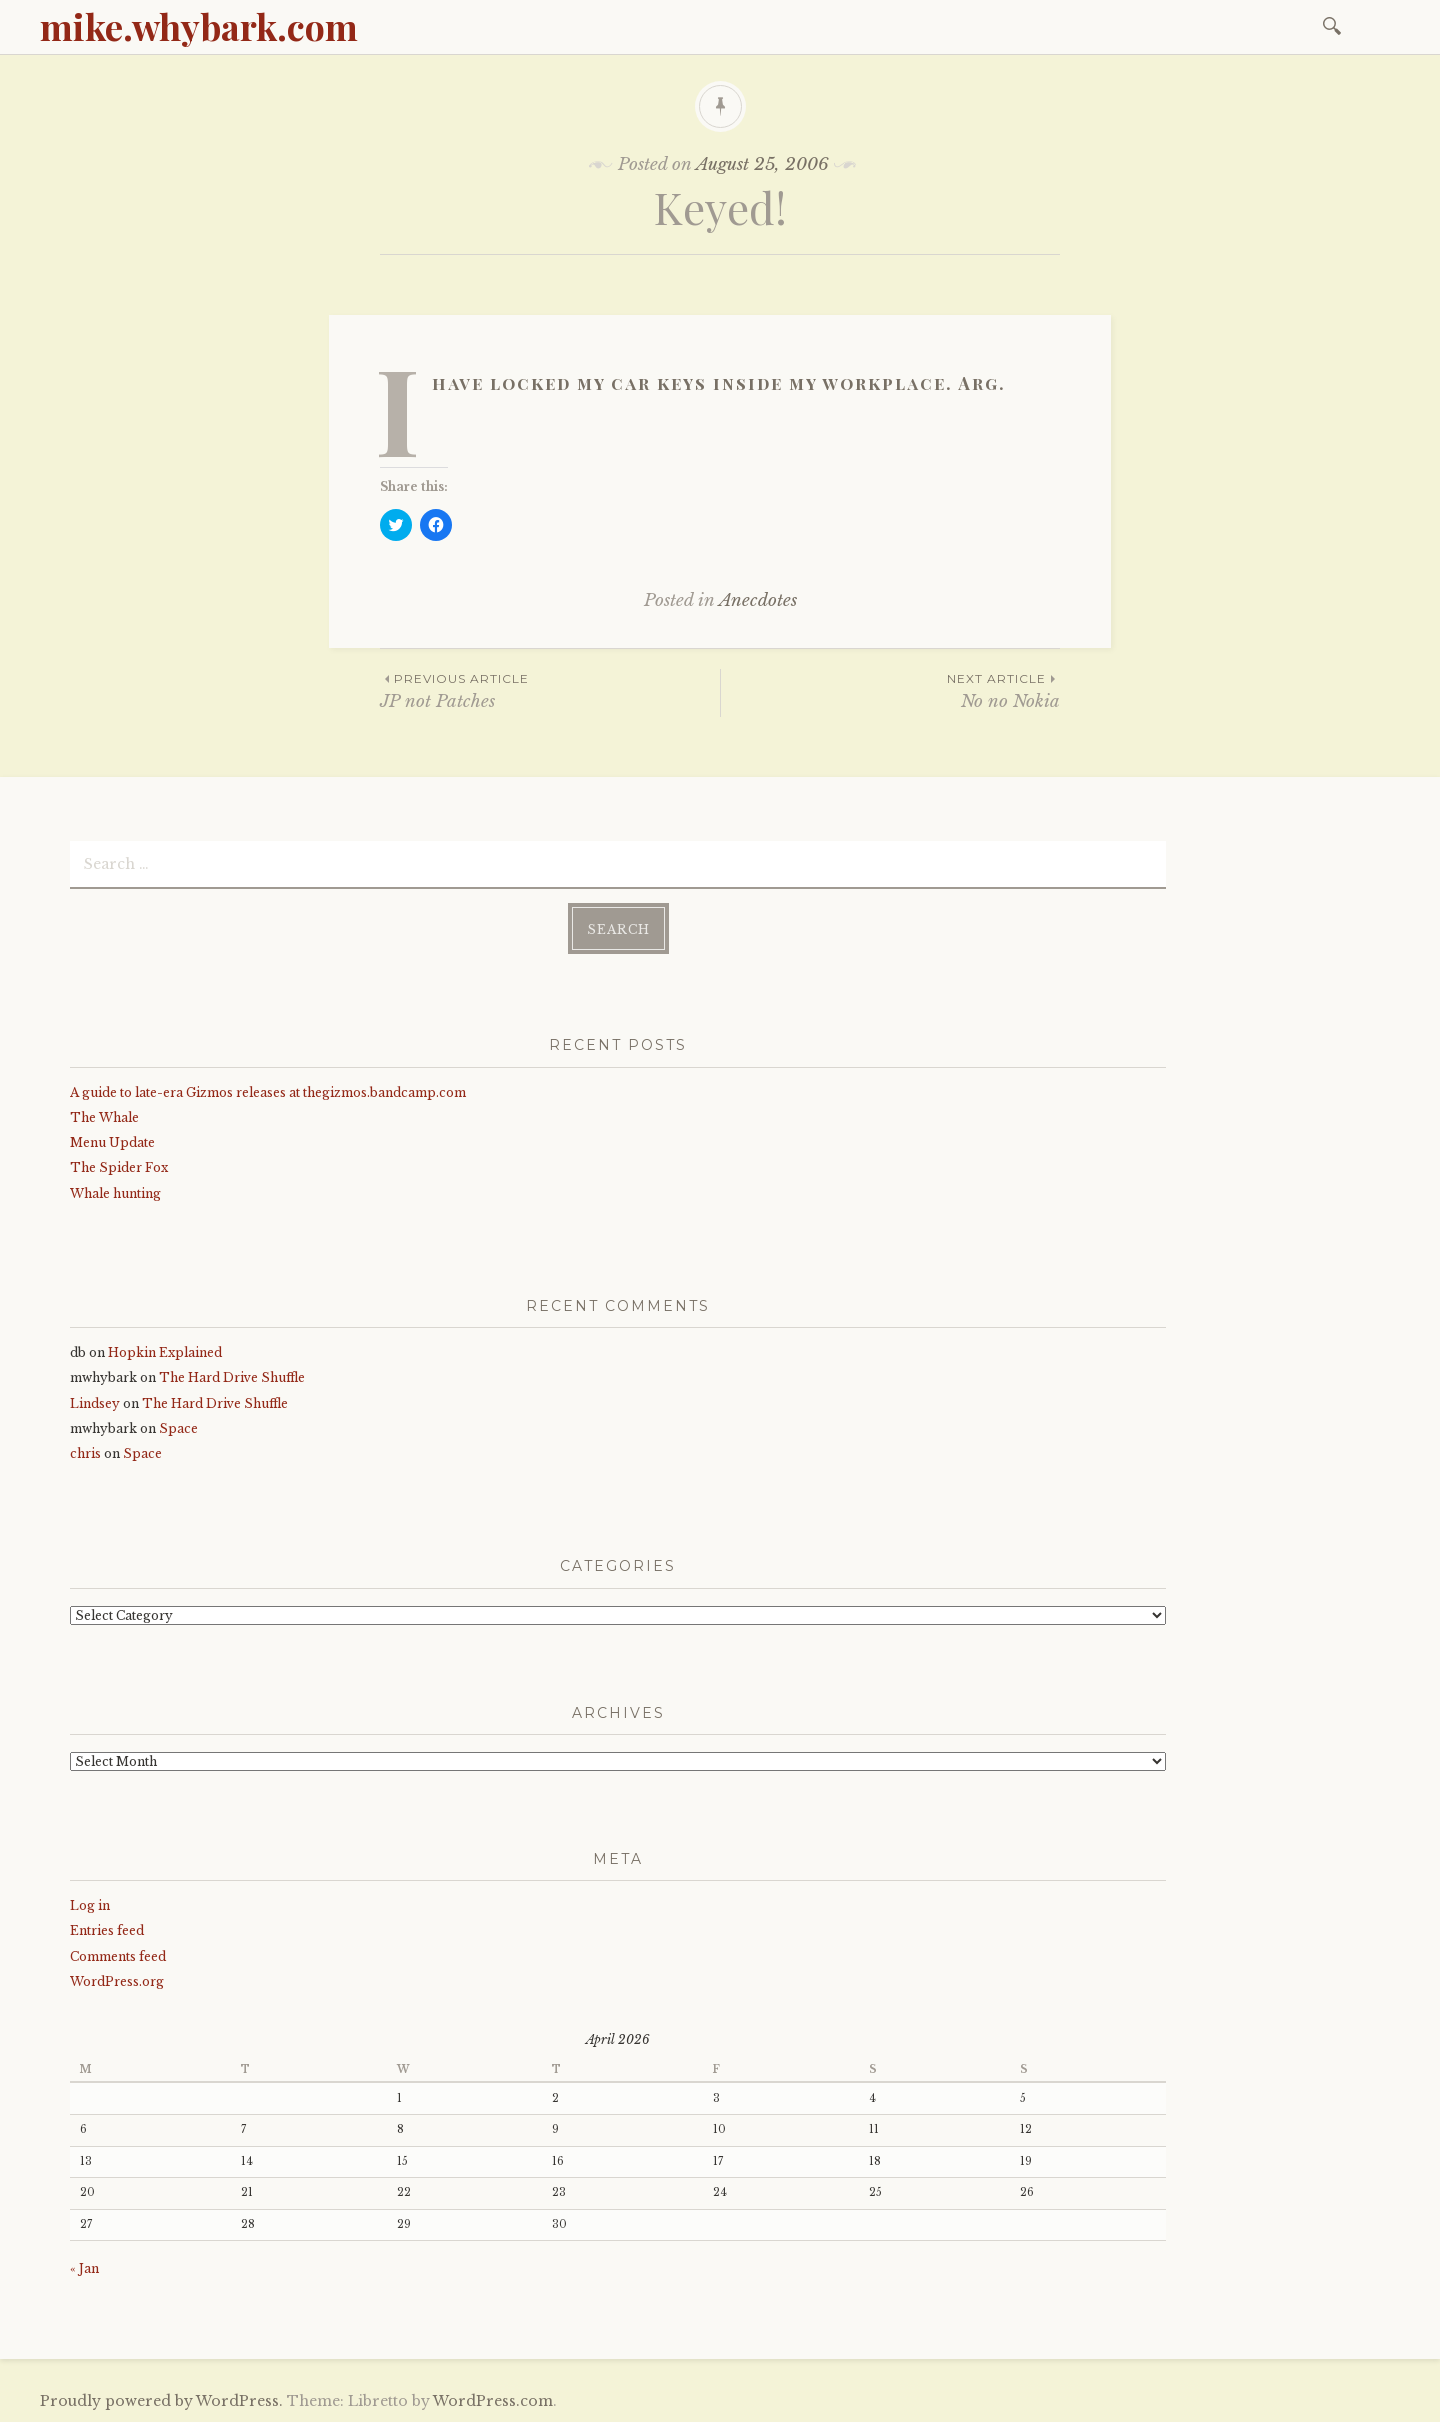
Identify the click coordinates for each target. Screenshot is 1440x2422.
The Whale (104, 1117)
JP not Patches (550, 690)
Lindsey (95, 1403)
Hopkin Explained (165, 1352)
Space (178, 1428)
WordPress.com (493, 2401)
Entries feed (107, 1930)
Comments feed (118, 1956)
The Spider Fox (119, 1167)
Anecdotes (758, 600)
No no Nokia (890, 690)
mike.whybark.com (199, 26)
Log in (90, 1905)
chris (85, 1453)
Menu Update (112, 1142)
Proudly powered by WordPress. (161, 2401)
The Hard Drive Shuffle (232, 1377)
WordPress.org (117, 1981)
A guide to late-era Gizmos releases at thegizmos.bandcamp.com (268, 1092)
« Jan (84, 2268)
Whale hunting (115, 1193)
